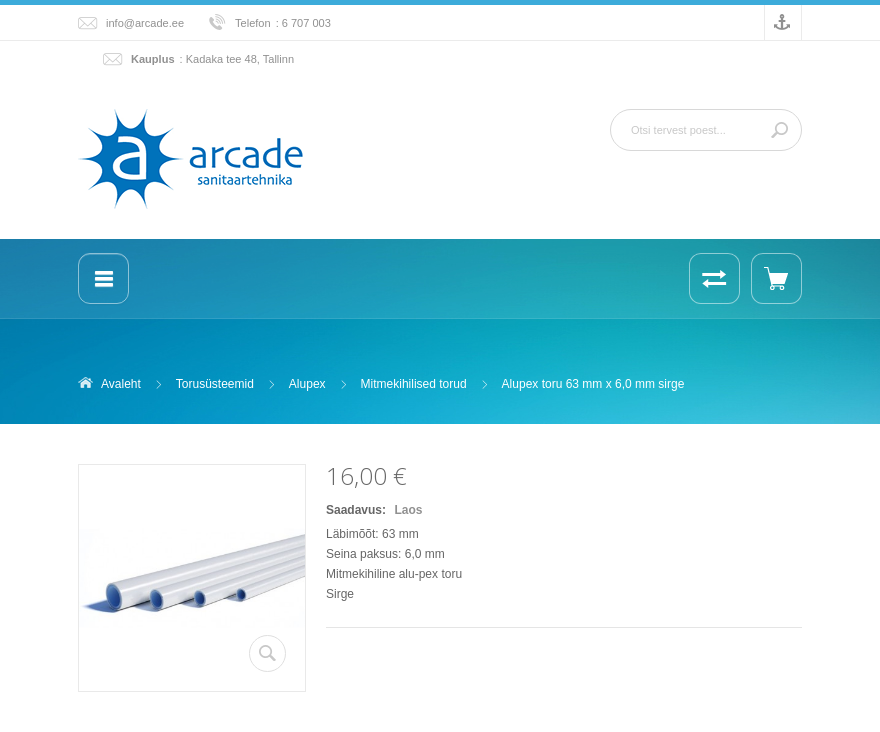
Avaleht (121, 384)
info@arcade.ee (145, 23)
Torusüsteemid (215, 384)
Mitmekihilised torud (414, 384)
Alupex (307, 384)
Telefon (253, 23)
